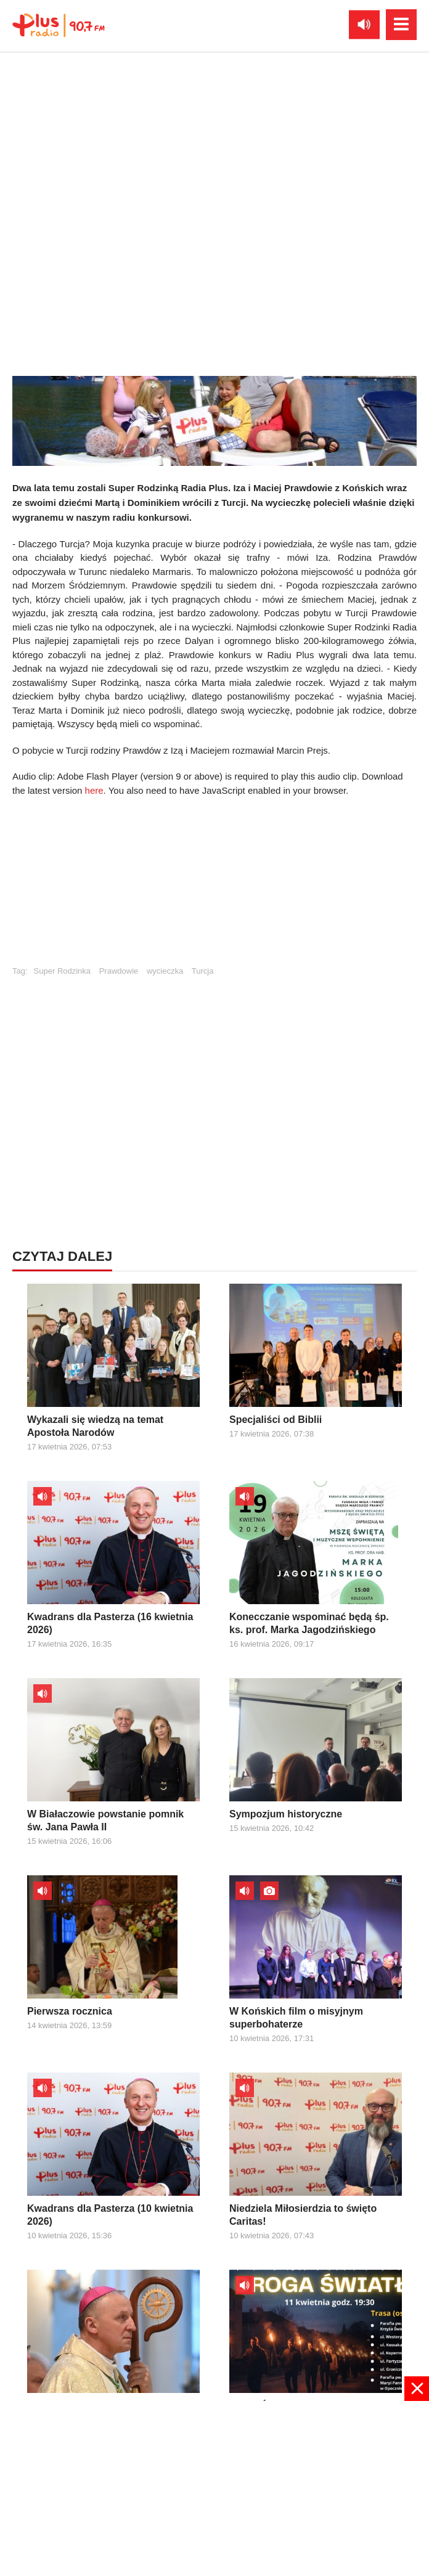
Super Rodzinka (62, 971)
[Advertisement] (214, 887)
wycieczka (165, 971)
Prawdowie (119, 971)
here (94, 790)
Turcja (203, 971)
